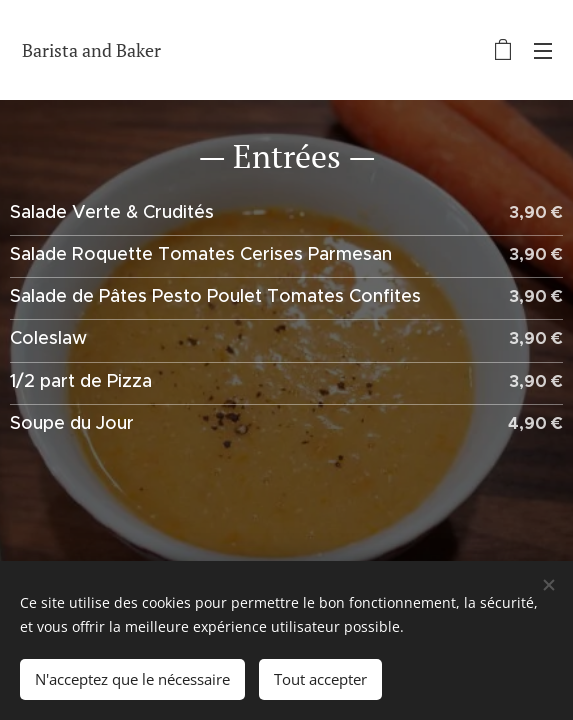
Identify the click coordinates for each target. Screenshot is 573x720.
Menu (543, 51)
